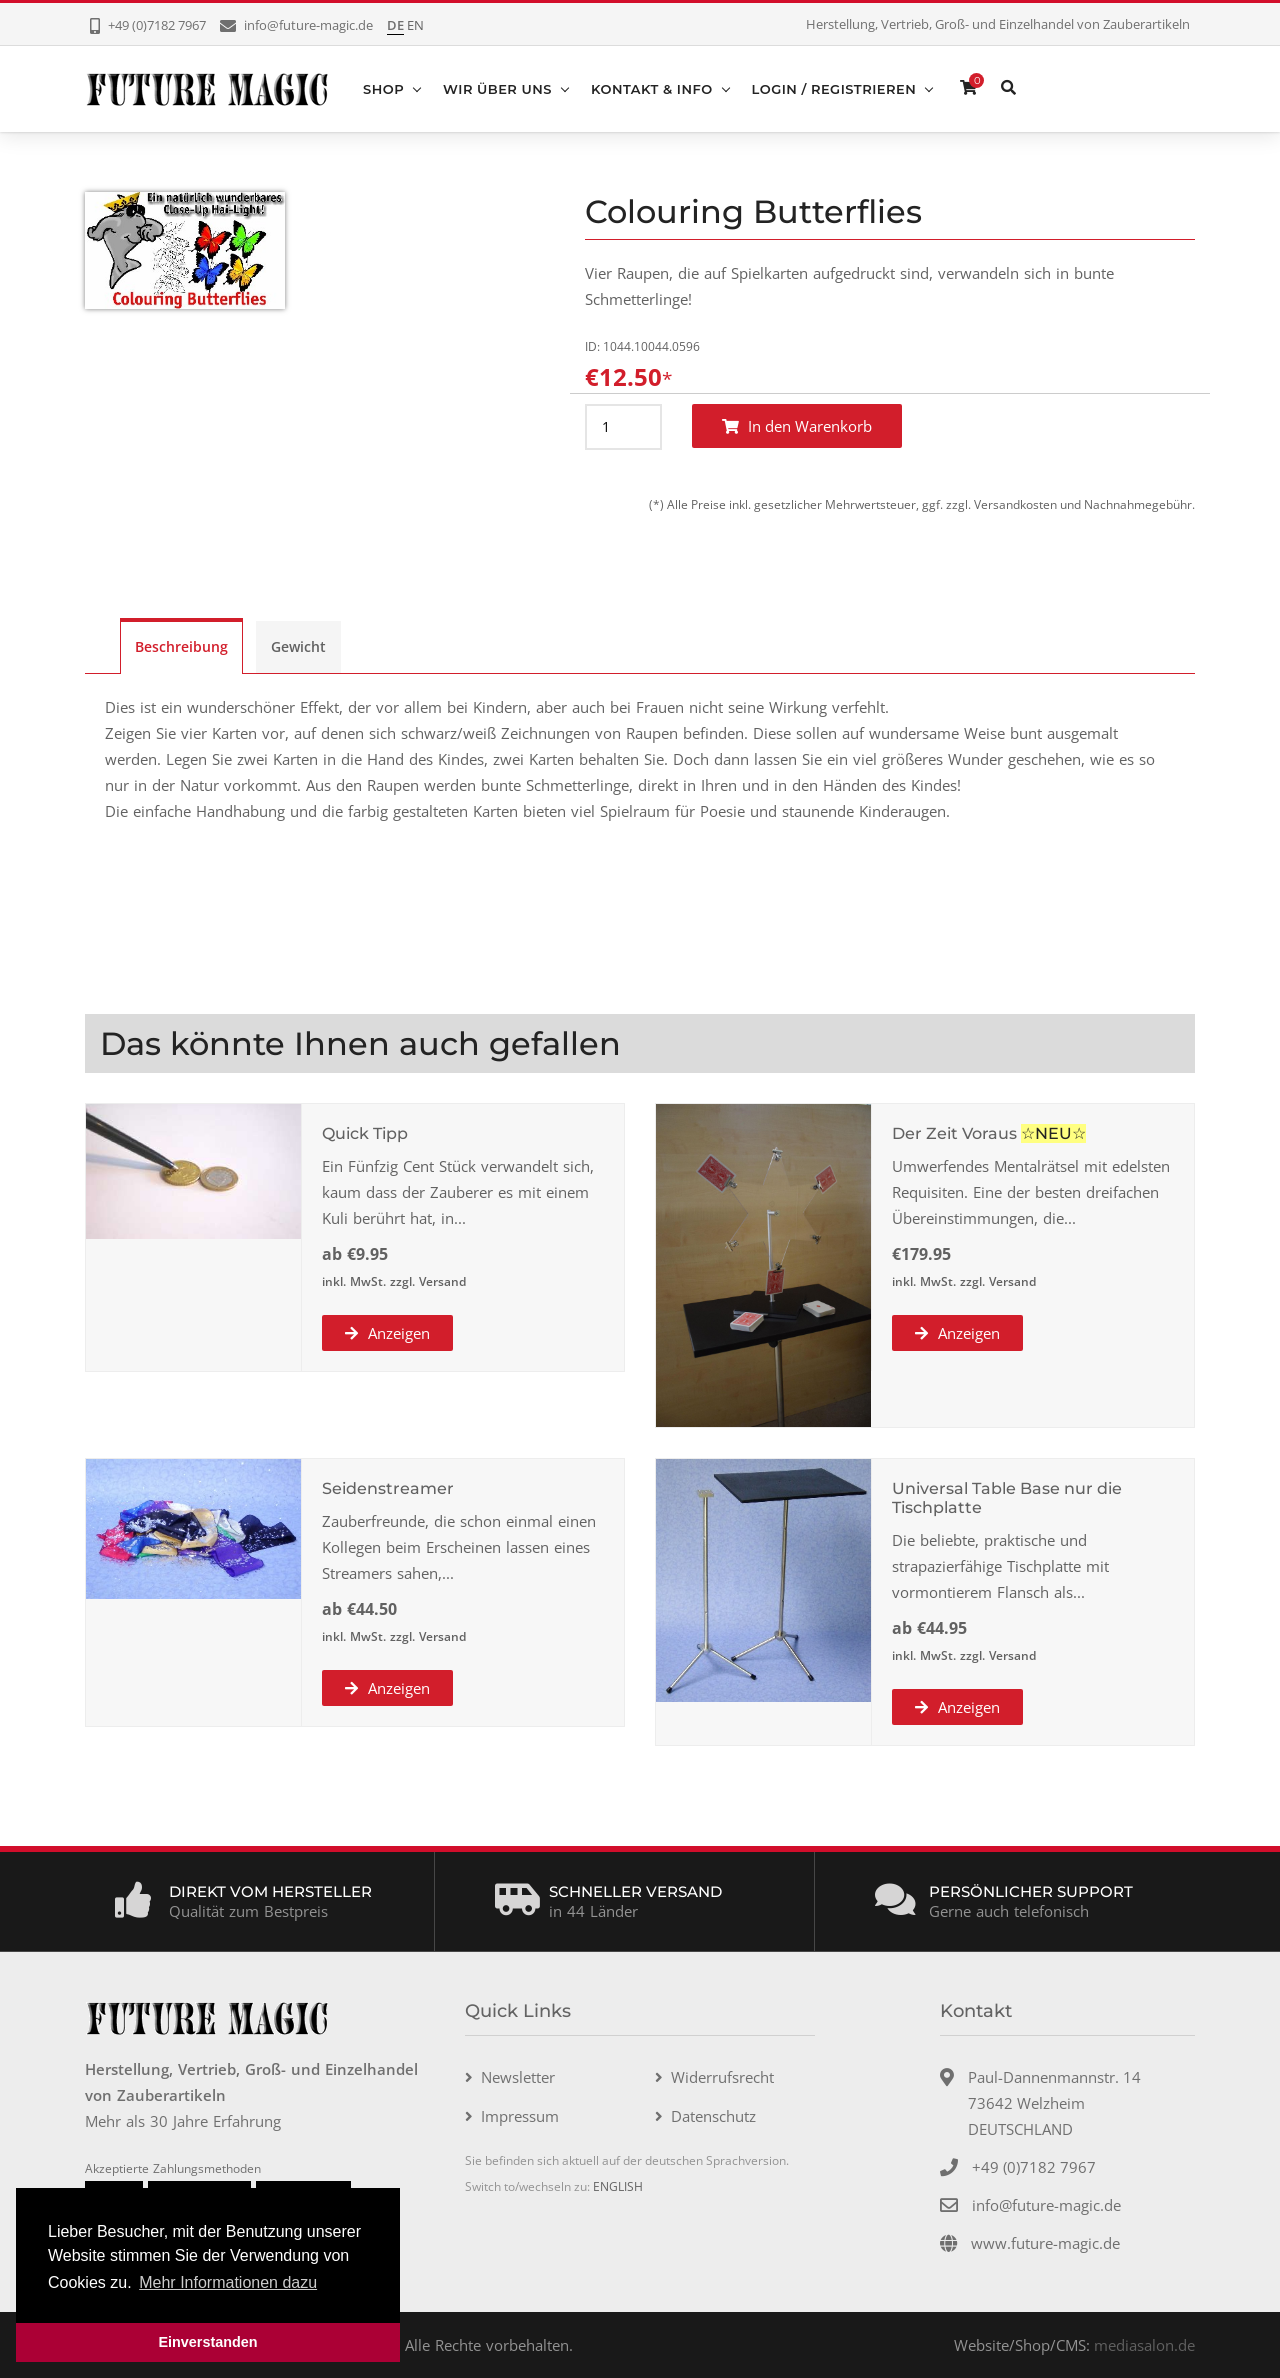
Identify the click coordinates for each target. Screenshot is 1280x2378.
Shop (383, 89)
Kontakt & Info (652, 89)
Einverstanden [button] (207, 2342)
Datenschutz (713, 2116)
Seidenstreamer (388, 1488)
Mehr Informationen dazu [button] (228, 2282)
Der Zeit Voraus (954, 1133)
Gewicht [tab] (298, 646)
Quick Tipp (365, 1133)
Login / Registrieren (834, 89)
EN (415, 25)
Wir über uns (497, 89)
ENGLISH (618, 2186)
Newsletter (518, 2077)
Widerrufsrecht (722, 2077)
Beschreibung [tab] (181, 646)
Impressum (520, 2116)
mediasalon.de (1144, 2345)
